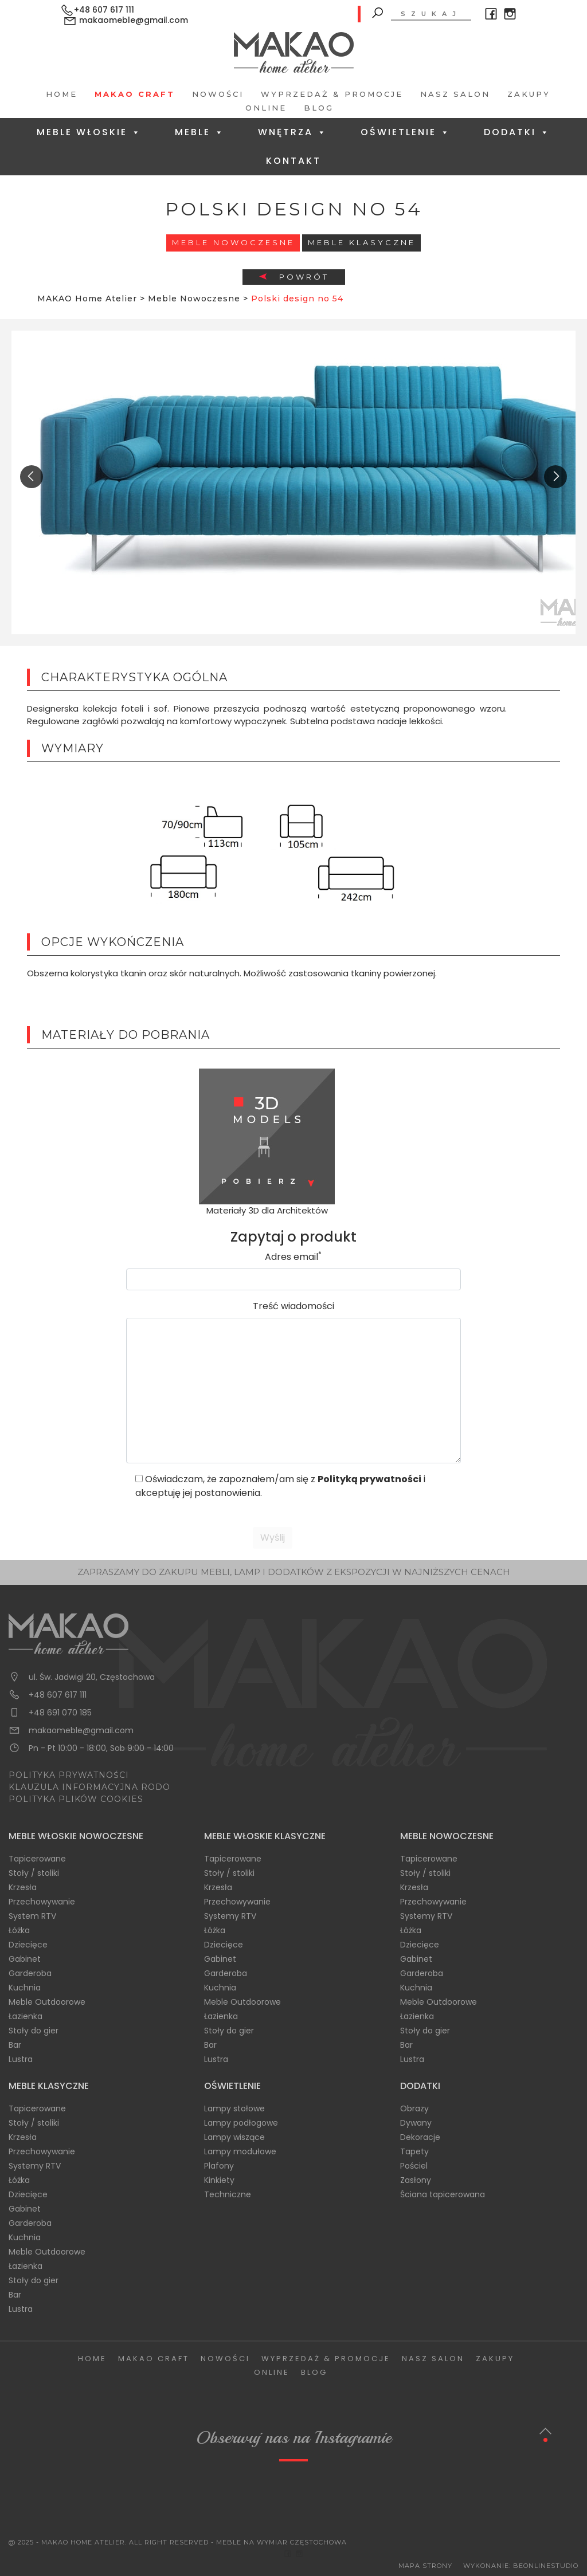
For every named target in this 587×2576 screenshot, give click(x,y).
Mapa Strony (425, 2566)
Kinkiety (219, 2180)
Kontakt (293, 160)
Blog (319, 107)
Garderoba (30, 1973)
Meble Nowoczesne (233, 242)
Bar (15, 2045)
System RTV (32, 1916)
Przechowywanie (42, 1901)
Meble (200, 132)
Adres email (293, 1256)
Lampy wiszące (234, 2137)
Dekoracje (420, 2137)
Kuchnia (25, 1987)
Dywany (416, 2123)
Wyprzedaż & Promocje (332, 94)
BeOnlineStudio (545, 2566)
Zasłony (415, 2180)
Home (61, 94)
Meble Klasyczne (362, 242)
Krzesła (23, 1887)
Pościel (414, 2165)
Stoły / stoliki (34, 1873)
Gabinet (25, 1959)
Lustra (21, 2059)
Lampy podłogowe (241, 2123)
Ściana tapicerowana (442, 2194)
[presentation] (31, 476)
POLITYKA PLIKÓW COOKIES (76, 1799)
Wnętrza (292, 132)
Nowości (218, 94)
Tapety (414, 2151)
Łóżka (19, 1930)
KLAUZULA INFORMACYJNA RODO (89, 1787)
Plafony (219, 2165)
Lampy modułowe (240, 2151)
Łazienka (25, 2016)
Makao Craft (135, 94)
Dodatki (517, 132)
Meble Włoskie (89, 132)
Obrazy (414, 2108)
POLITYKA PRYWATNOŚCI (69, 1775)
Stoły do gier (33, 2030)
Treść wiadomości (293, 1306)
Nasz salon (455, 94)
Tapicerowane (37, 1858)
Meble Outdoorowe (47, 2002)
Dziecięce (28, 1944)
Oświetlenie (406, 132)
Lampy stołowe (234, 2108)
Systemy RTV (230, 1916)
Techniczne (227, 2194)
